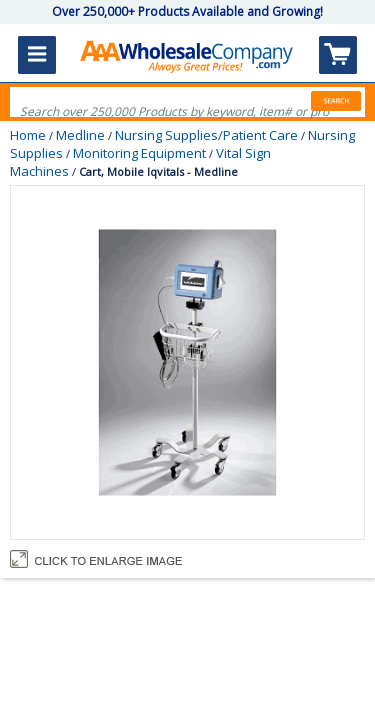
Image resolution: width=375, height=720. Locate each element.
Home (28, 135)
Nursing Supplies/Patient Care (206, 135)
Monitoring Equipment (139, 153)
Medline (80, 135)
